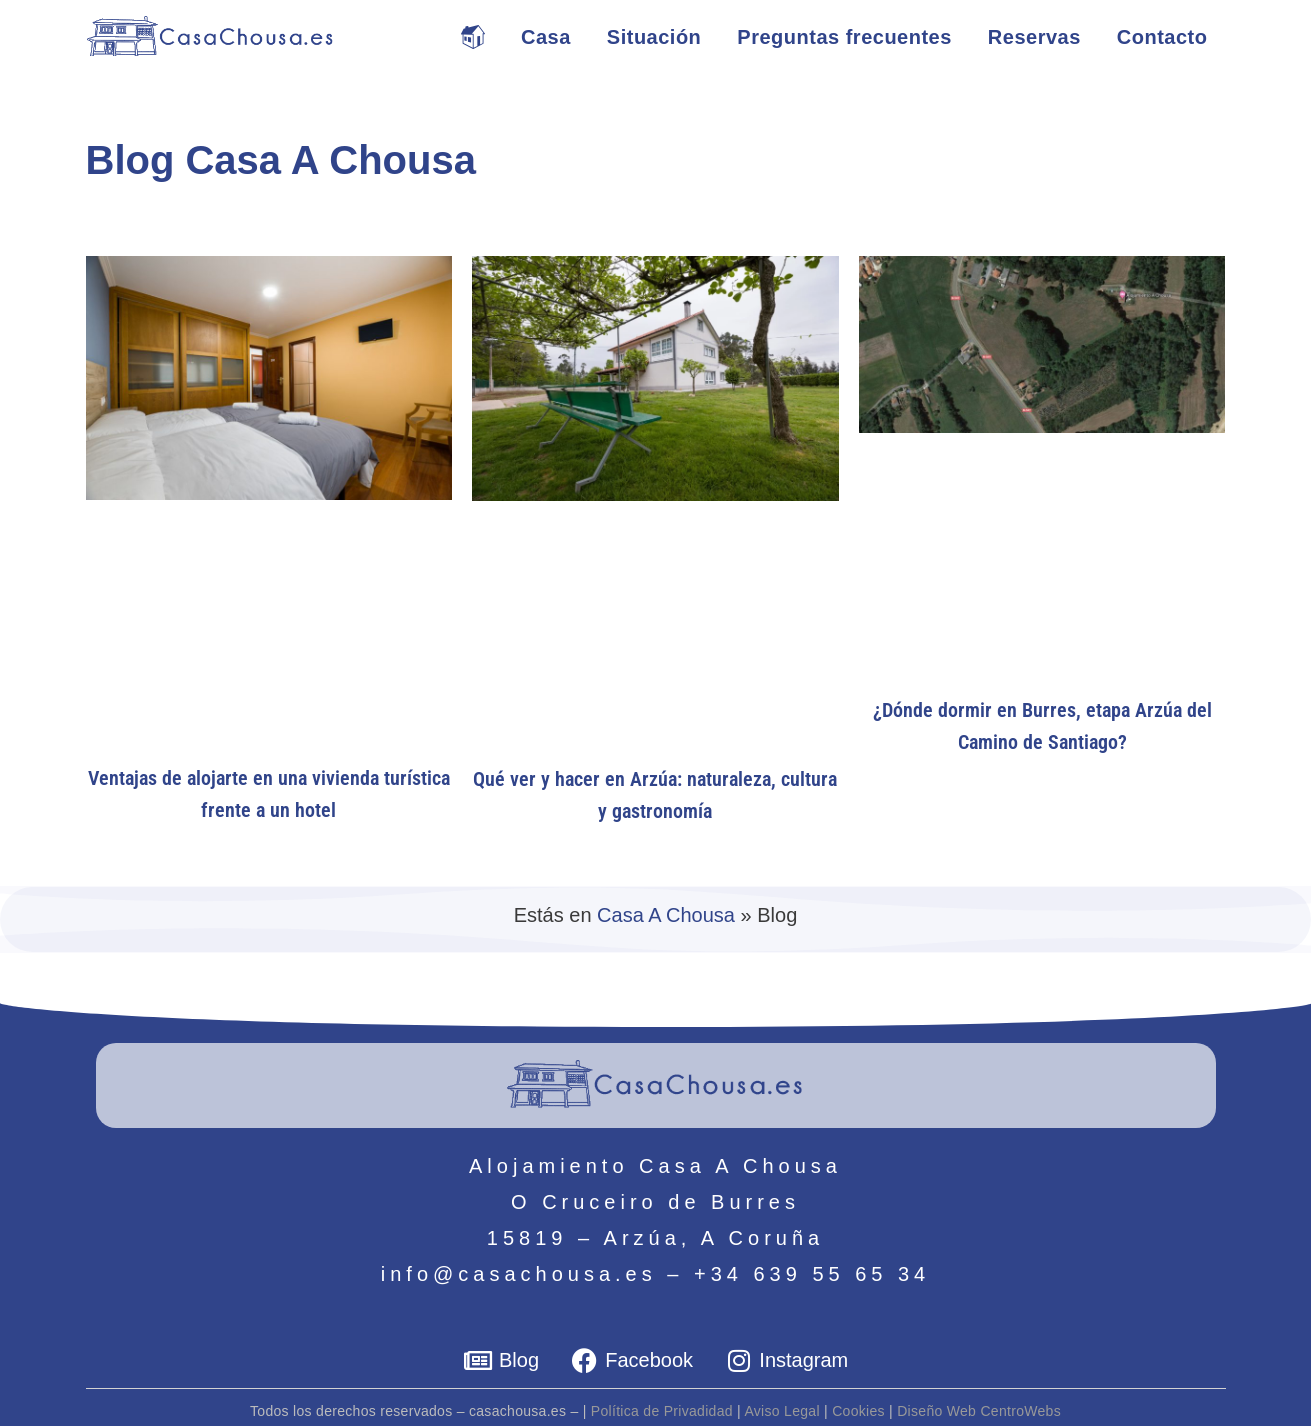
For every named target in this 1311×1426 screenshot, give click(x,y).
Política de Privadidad (662, 1411)
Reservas (1034, 37)
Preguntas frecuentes (844, 37)
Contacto (1162, 37)
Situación (654, 37)
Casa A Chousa (666, 915)
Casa (546, 37)
